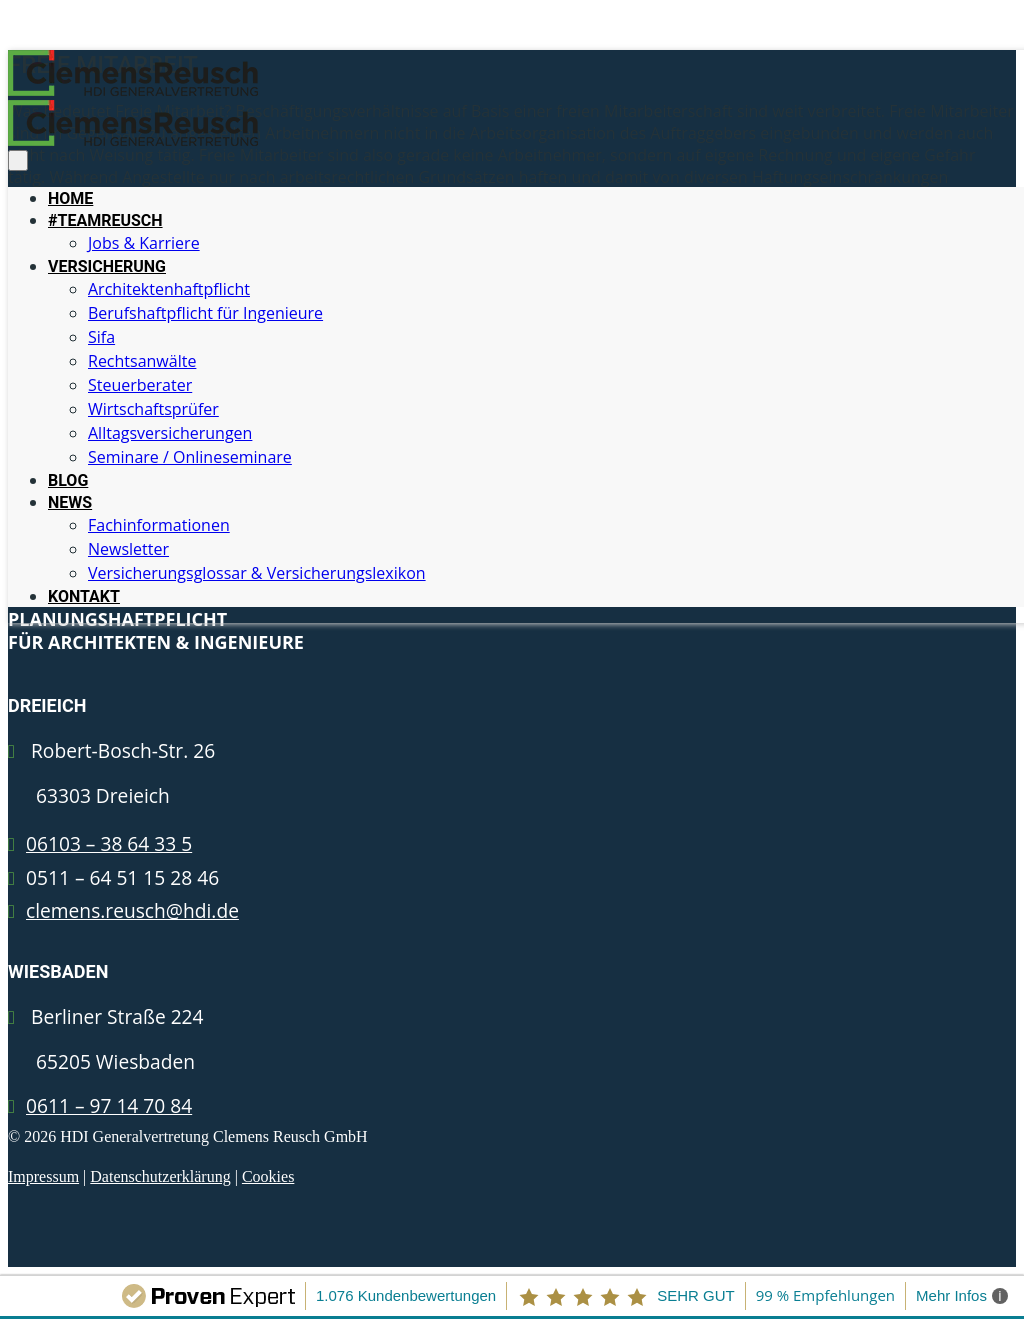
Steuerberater (140, 385)
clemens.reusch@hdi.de (132, 910)
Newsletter (128, 549)
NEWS (70, 502)
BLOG (68, 480)
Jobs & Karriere (144, 243)
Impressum (43, 1176)
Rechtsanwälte (142, 361)
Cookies (268, 1176)
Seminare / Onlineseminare (190, 457)
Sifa (101, 337)
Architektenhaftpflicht (169, 289)
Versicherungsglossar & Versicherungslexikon (257, 573)
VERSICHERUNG (107, 266)
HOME (70, 198)
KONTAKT (84, 596)
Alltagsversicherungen (170, 433)
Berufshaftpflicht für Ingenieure (205, 313)
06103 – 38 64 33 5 (109, 843)
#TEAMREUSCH (105, 220)
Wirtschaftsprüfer (153, 409)
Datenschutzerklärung (160, 1176)
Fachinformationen (159, 525)
